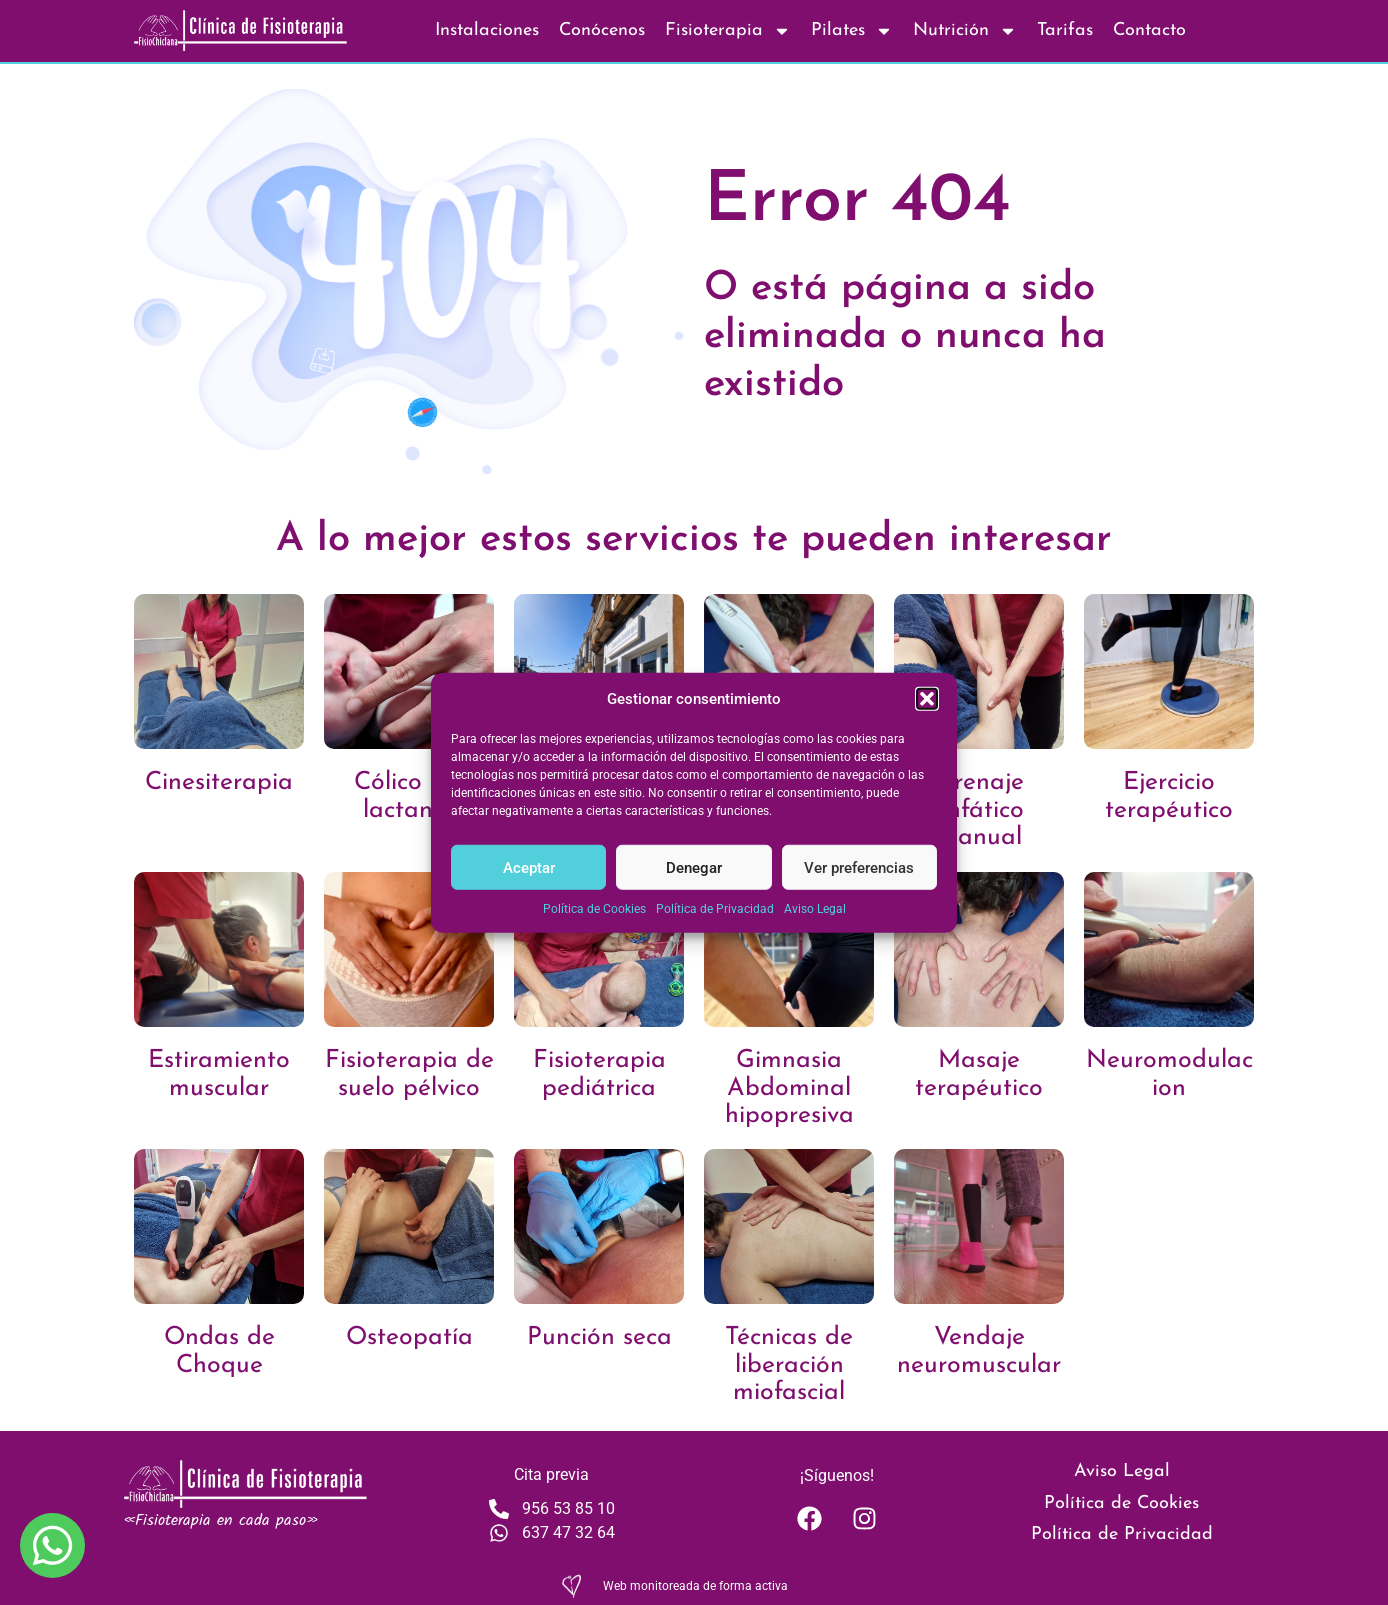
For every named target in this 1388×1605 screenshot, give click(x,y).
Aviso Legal (815, 909)
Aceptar (529, 867)
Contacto (1149, 30)
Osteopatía (409, 1337)
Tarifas (1065, 30)
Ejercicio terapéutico (1169, 796)
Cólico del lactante (409, 796)
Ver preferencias (859, 867)
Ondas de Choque (219, 1351)
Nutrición (965, 31)
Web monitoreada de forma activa (695, 1586)
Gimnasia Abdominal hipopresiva (789, 1088)
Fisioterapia (728, 31)
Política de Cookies (594, 909)
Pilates (852, 31)
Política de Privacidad (715, 909)
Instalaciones (487, 30)
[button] (927, 699)
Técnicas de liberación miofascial (789, 1365)
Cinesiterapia (219, 782)
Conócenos (602, 30)
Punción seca (599, 1337)
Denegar (694, 867)
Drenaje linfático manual (979, 810)
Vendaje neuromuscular (979, 1351)
